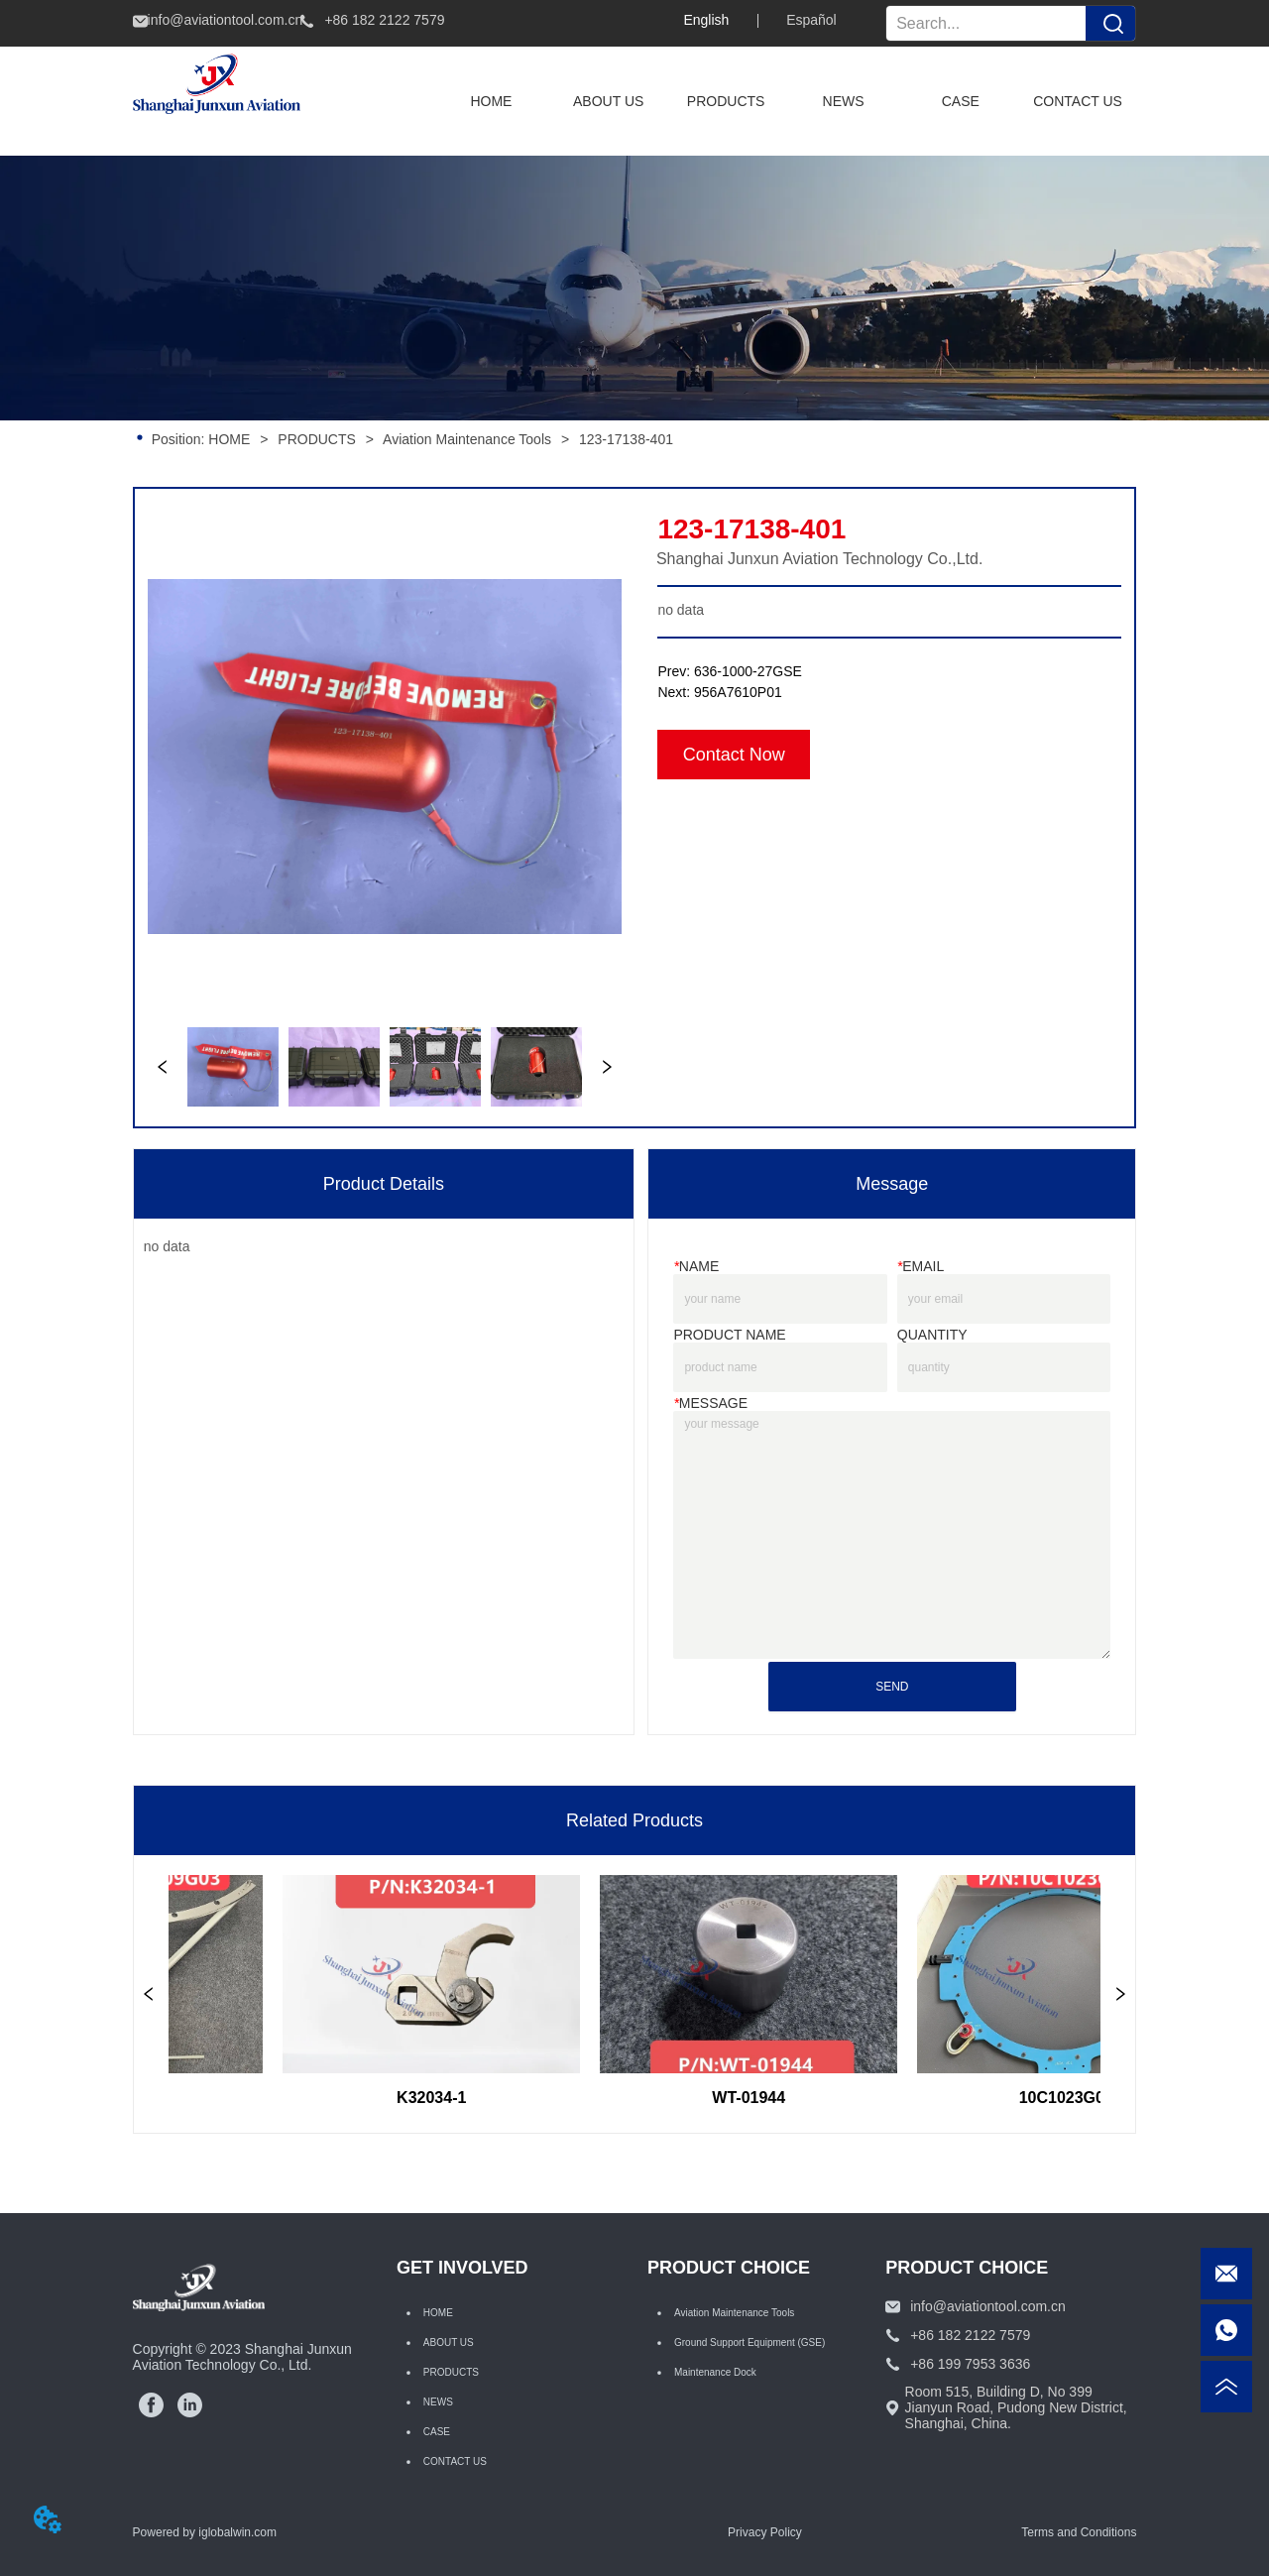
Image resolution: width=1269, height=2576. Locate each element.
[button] (726, 101)
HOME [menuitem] (491, 101)
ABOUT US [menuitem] (608, 101)
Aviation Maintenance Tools (467, 439)
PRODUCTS (316, 439)
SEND (891, 1687)
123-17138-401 (624, 439)
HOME (229, 439)
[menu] (784, 101)
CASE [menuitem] (961, 101)
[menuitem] (726, 101)
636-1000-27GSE (748, 671)
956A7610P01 (738, 692)
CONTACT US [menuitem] (1077, 101)
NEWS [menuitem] (844, 101)
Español (811, 20)
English (706, 20)
